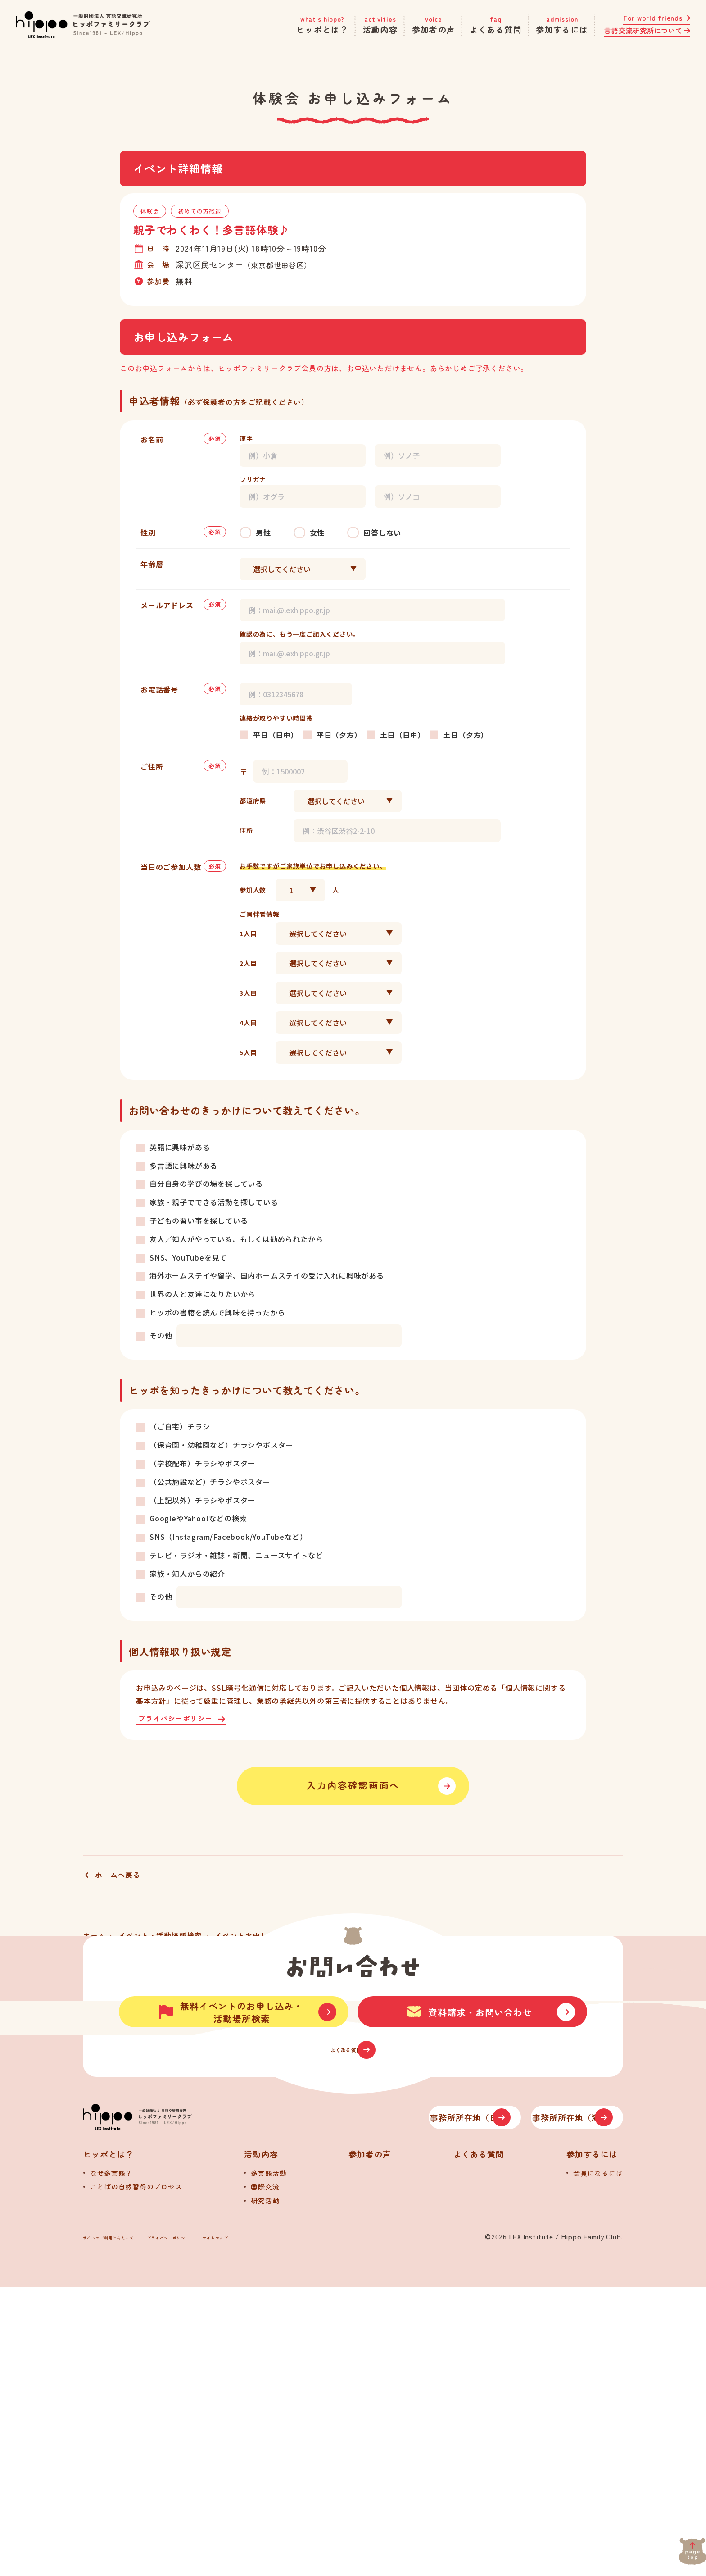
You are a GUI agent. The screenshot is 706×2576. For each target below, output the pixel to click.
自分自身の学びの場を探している (206, 1183)
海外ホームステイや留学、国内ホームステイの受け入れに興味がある (266, 1275)
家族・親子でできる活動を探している (213, 1202)
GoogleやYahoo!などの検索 (198, 1518)
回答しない (382, 532)
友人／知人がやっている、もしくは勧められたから (236, 1238)
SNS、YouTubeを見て (188, 1257)
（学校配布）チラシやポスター (202, 1463)
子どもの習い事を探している (198, 1220)
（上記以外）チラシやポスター (202, 1500)
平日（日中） (276, 734)
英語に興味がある (179, 1147)
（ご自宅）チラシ (179, 1426)
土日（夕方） (466, 734)
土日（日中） (402, 734)
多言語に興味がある (183, 1165)
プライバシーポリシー (178, 1719)
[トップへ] (177, 2396)
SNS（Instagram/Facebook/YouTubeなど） (228, 1536)
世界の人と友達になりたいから (202, 1293)
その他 (160, 1335)
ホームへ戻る (117, 1885)
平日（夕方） (339, 734)
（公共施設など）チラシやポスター (210, 1481)
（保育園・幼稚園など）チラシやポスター (221, 1444)
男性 (263, 532)
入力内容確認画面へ (353, 1791)
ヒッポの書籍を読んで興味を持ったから (217, 1312)
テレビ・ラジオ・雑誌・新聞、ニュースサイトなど (236, 1555)
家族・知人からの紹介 (187, 1573)
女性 (317, 532)
